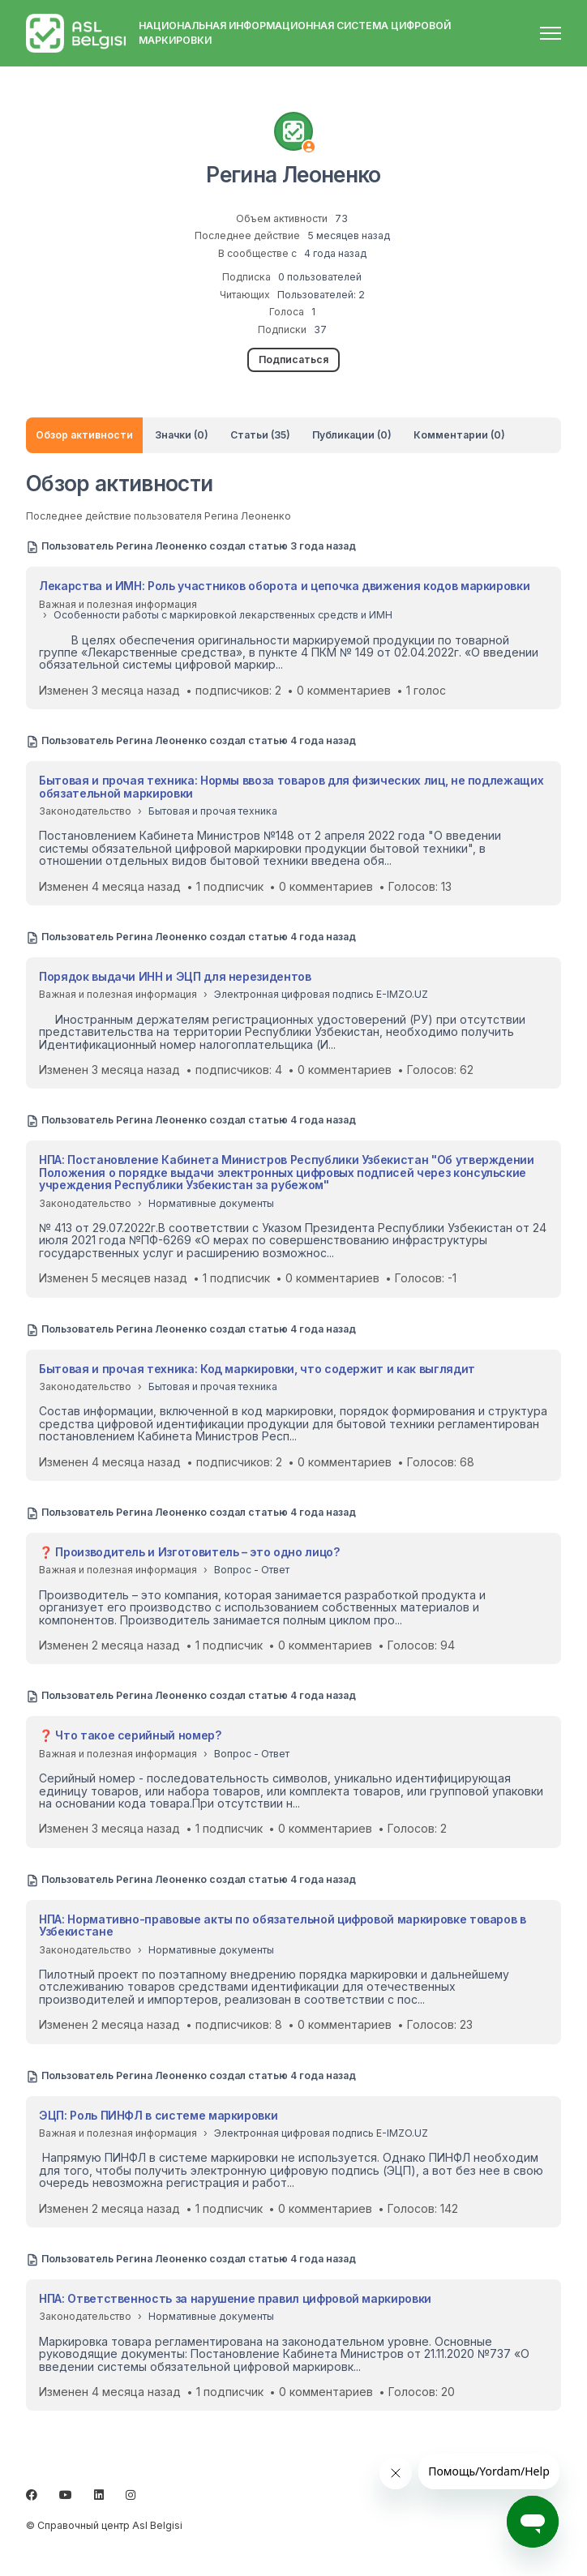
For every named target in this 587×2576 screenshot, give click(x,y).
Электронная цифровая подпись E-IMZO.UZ (321, 994)
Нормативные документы (211, 1203)
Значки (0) (181, 435)
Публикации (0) (352, 435)
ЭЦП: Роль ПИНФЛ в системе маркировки (158, 2115)
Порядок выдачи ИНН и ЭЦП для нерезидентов (175, 976)
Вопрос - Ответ (251, 1570)
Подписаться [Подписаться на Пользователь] (293, 359)
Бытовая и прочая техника (212, 811)
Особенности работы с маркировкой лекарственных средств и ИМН (223, 615)
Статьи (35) (260, 435)
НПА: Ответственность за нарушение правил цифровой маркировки (235, 2298)
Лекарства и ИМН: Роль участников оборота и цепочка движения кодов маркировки (284, 586)
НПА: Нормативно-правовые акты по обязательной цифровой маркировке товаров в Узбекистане (282, 1925)
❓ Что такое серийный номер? (130, 1735)
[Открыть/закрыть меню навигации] (550, 33)
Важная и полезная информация (118, 604)
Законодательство (85, 811)
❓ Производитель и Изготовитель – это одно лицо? (189, 1552)
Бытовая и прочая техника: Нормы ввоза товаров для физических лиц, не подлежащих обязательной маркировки (291, 786)
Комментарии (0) (459, 435)
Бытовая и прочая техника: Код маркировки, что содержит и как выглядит (257, 1369)
